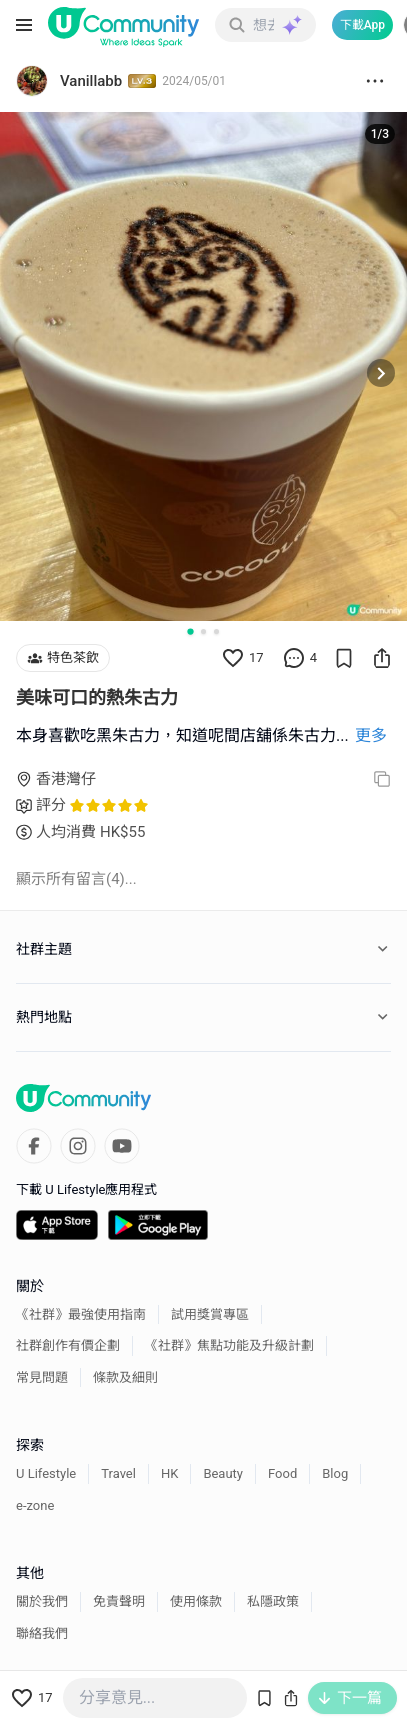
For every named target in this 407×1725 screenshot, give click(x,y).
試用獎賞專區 (210, 1314)
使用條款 (196, 1601)
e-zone (35, 1505)
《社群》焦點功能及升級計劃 (229, 1345)
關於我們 (42, 1601)
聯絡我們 (42, 1633)
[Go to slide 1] (190, 631)
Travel (118, 1473)
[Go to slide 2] (203, 631)
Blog (335, 1473)
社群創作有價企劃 (68, 1345)
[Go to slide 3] (216, 631)
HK (169, 1473)
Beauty (223, 1473)
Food (282, 1473)
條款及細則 (125, 1377)
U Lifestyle (46, 1473)
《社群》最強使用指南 (81, 1314)
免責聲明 (119, 1601)
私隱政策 (273, 1601)
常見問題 (42, 1377)
